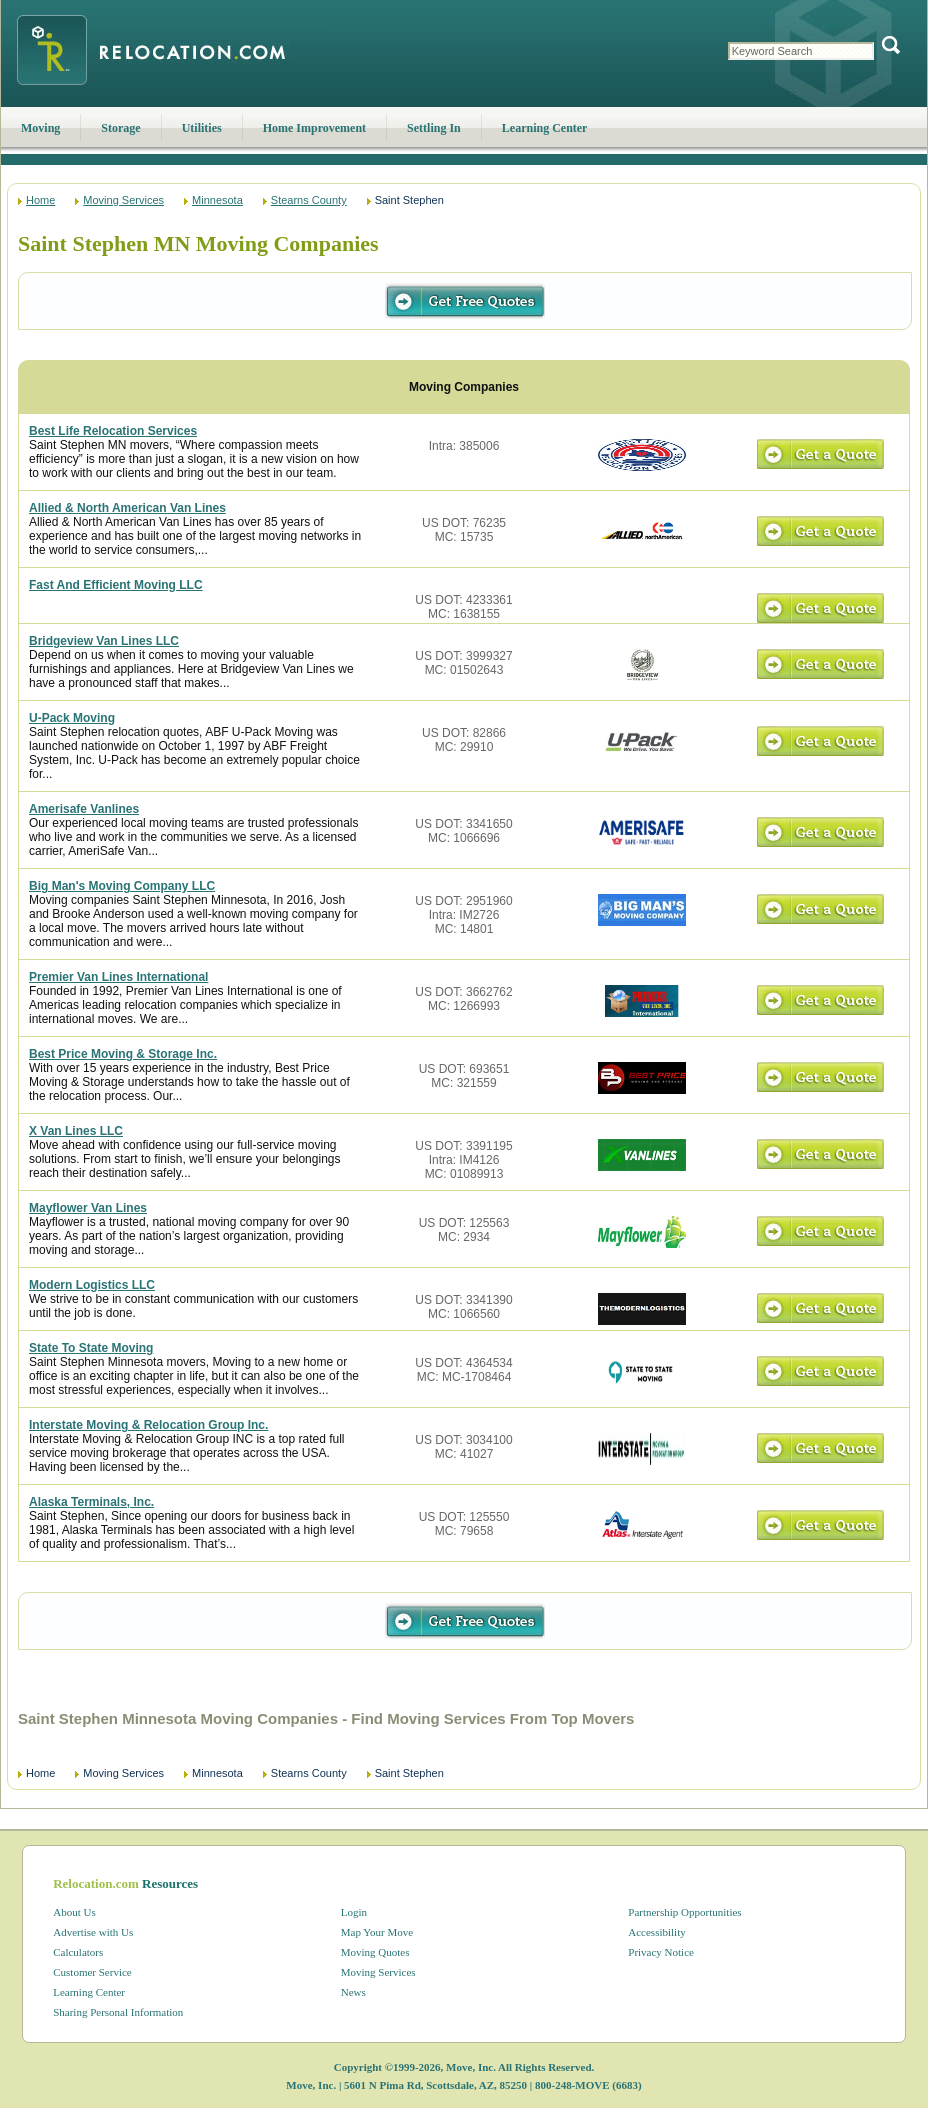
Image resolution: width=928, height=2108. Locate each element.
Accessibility (656, 1932)
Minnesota (217, 200)
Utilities (202, 128)
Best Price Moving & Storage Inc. (123, 1054)
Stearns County (309, 200)
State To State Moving (91, 1348)
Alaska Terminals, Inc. (91, 1502)
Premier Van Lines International (118, 977)
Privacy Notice (661, 1952)
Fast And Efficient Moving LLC (116, 585)
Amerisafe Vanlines (84, 809)
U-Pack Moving (72, 718)
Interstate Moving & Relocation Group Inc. (148, 1425)
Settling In (434, 128)
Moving (40, 128)
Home (40, 200)
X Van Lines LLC (76, 1131)
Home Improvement (314, 128)
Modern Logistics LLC (92, 1285)
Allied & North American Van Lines (127, 508)
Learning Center (545, 128)
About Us (74, 1912)
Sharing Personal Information (118, 2012)
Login (354, 1912)
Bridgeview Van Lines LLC (104, 641)
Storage (120, 128)
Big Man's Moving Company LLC (122, 886)
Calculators (78, 1952)
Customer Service (92, 1972)
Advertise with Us (93, 1932)
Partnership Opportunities (684, 1912)
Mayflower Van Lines (88, 1208)
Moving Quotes (375, 1952)
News (353, 1992)
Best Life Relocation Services (113, 431)
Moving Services (123, 200)
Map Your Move (377, 1932)
